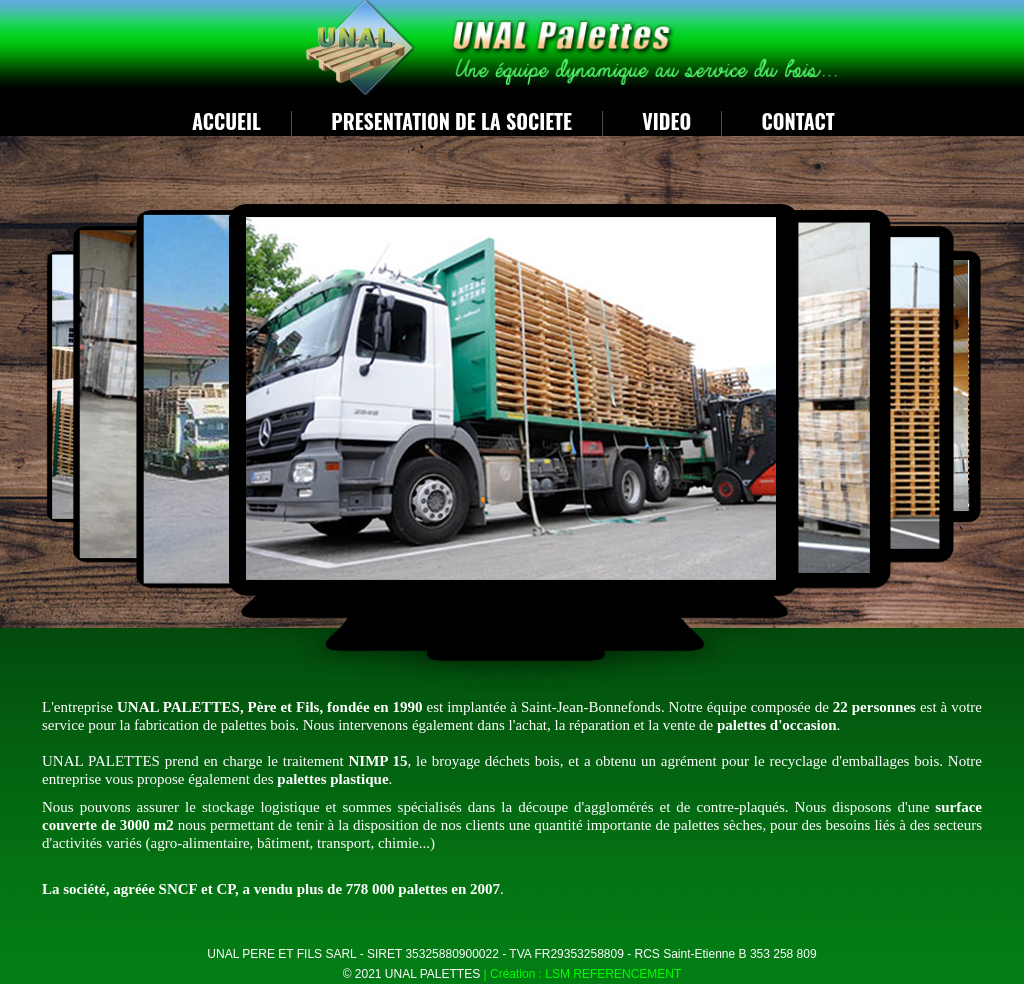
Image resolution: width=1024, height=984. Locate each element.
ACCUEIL (226, 121)
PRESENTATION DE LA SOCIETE (451, 121)
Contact (798, 121)
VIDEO (666, 121)
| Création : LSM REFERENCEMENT (583, 974)
